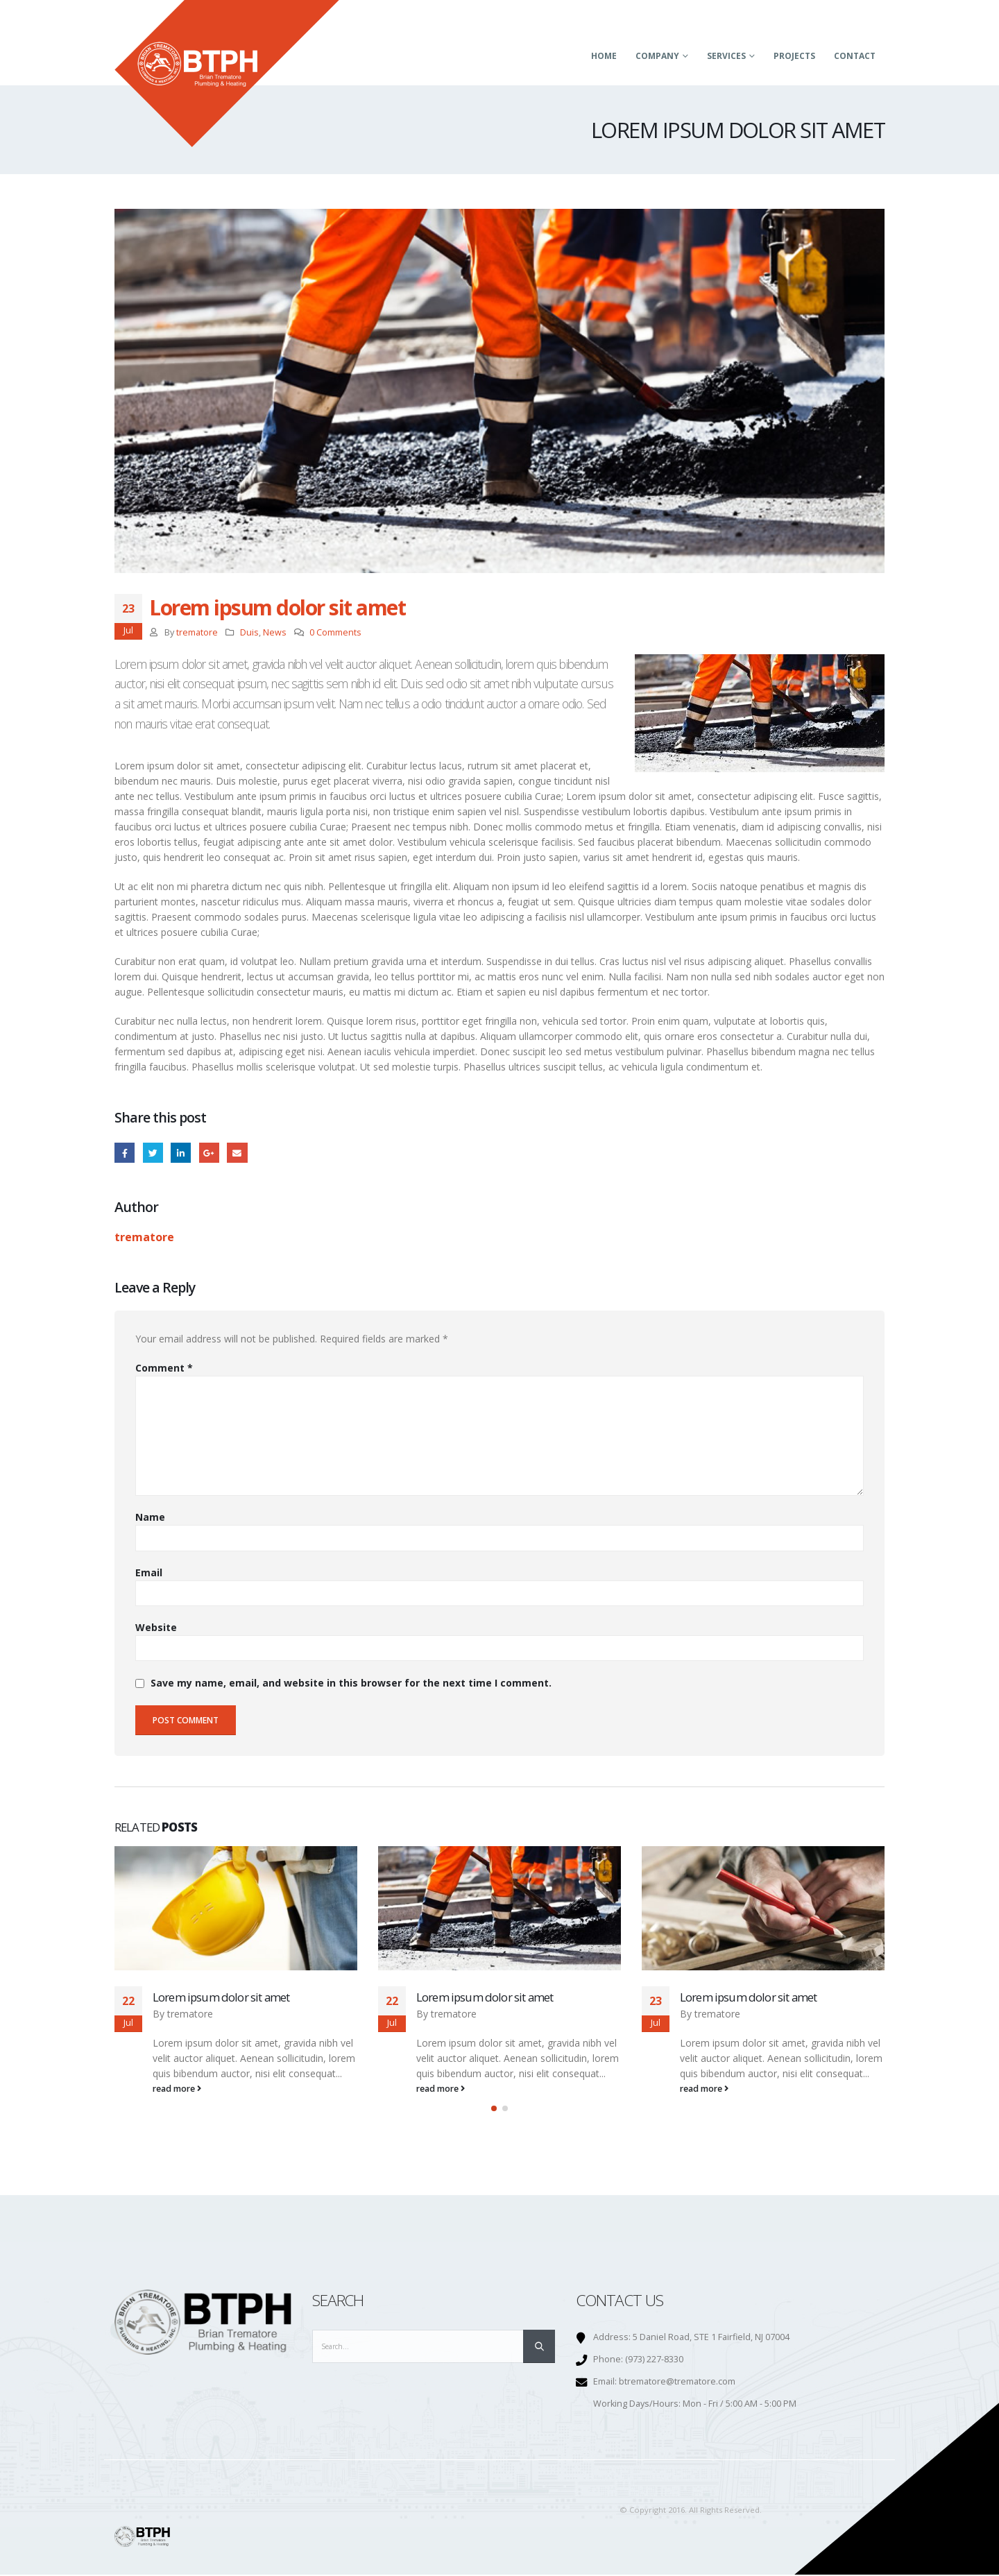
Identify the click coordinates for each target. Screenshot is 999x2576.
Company (657, 56)
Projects (794, 56)
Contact (855, 56)
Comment (164, 1367)
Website (156, 1627)
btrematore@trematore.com (677, 2383)
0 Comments (335, 632)
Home (604, 56)
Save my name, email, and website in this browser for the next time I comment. (351, 1683)
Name (150, 1517)
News (275, 632)
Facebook (124, 1153)
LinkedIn (181, 1153)
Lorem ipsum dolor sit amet (221, 1997)
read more (177, 2089)
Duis (249, 632)
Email (237, 1153)
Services (726, 56)
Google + (209, 1153)
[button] (494, 2110)
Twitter (153, 1153)
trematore (197, 632)
